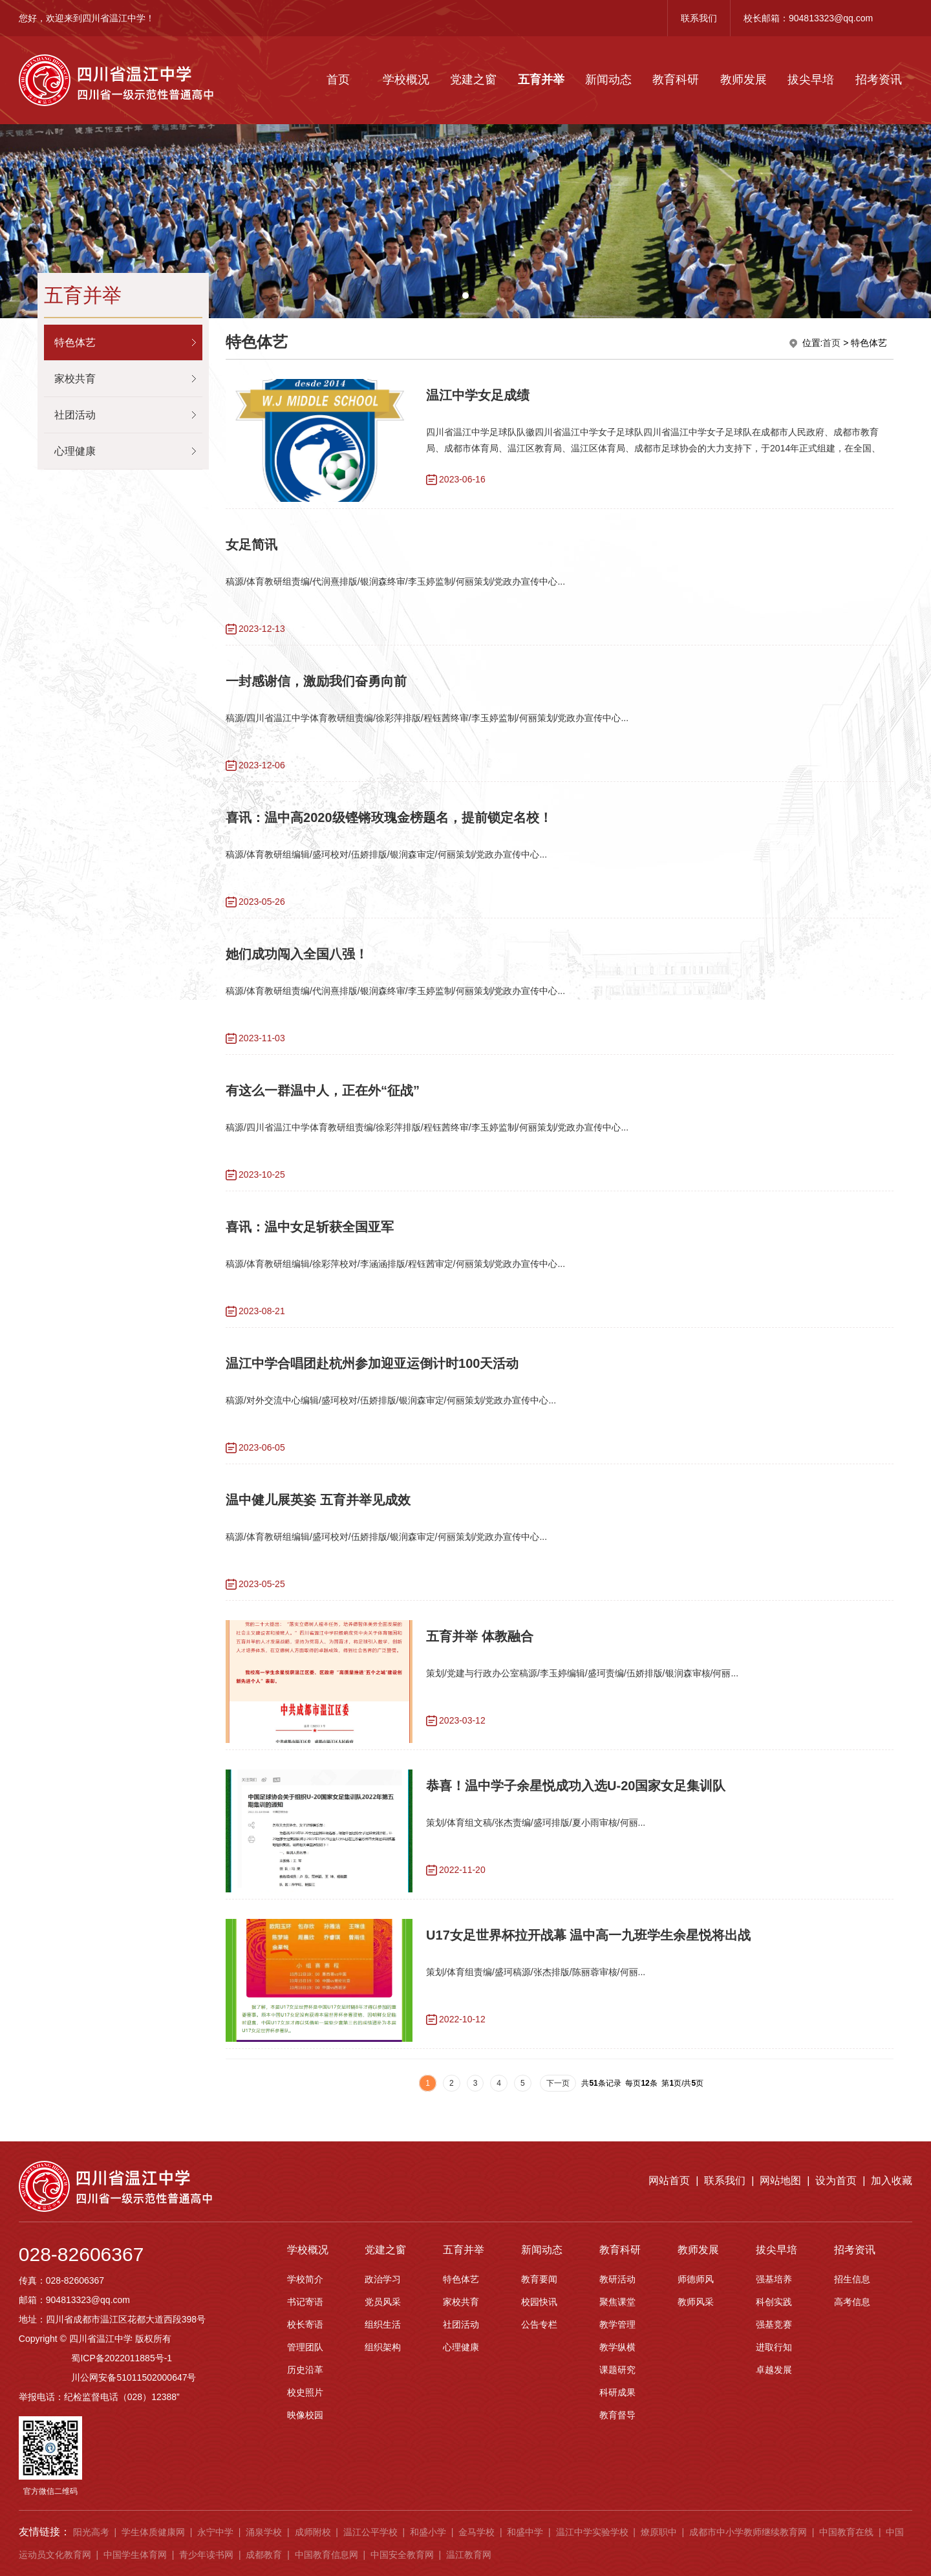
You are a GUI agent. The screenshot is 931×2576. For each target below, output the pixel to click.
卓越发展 (774, 2415)
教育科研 (675, 79)
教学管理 (617, 2370)
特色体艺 (461, 2324)
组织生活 (383, 2370)
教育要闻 (539, 2324)
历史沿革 (305, 2415)
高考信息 (852, 2347)
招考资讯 (878, 79)
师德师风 (696, 2324)
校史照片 (305, 2437)
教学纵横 (617, 2392)
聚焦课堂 (617, 2347)
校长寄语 (305, 2370)
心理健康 (461, 2392)
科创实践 (774, 2347)
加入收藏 (891, 2225)
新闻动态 (608, 79)
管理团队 (305, 2392)
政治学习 (383, 2324)
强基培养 (774, 2324)
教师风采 (696, 2347)
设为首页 (836, 2225)
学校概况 (406, 79)
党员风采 (383, 2347)
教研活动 (617, 2324)
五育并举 (541, 79)
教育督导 (617, 2460)
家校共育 (461, 2347)
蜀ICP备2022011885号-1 (121, 2403)
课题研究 (617, 2415)
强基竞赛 (774, 2370)
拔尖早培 (810, 79)
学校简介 (305, 2324)
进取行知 (774, 2392)
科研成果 (617, 2437)
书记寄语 (305, 2347)
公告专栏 (539, 2370)
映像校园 (305, 2460)
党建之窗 (473, 79)
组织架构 (383, 2392)
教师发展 (743, 79)
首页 (338, 79)
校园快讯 (539, 2347)
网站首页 (669, 2225)
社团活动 (461, 2370)
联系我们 (699, 18)
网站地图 (780, 2225)
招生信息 (852, 2324)
